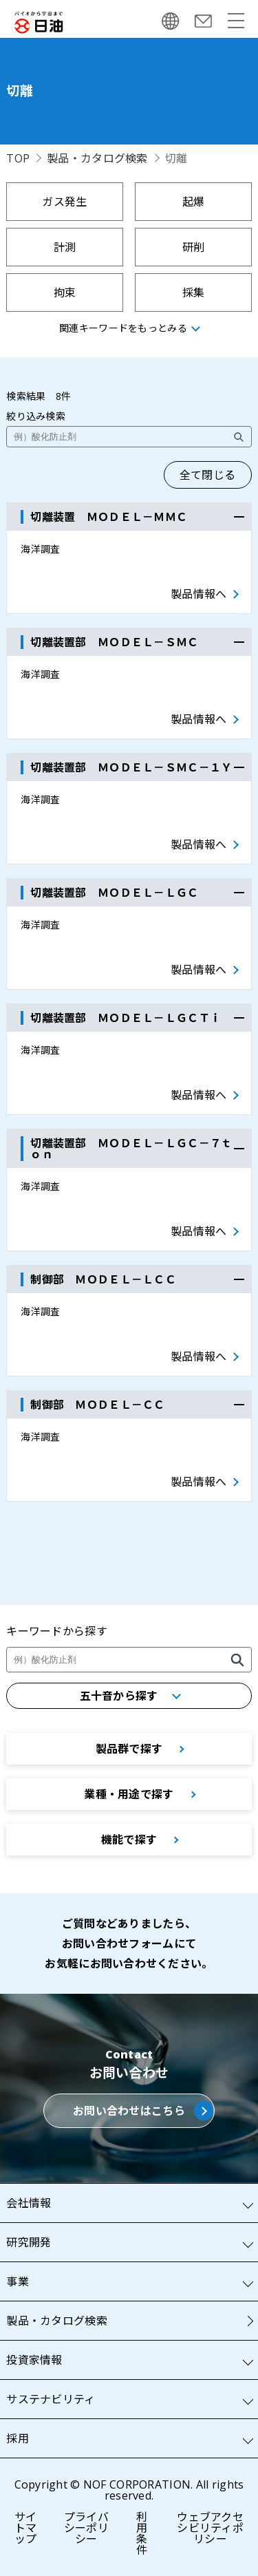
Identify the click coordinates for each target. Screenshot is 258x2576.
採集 (193, 292)
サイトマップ (25, 2527)
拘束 (65, 292)
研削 (193, 247)
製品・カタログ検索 (97, 158)
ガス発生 (64, 201)
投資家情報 (34, 2359)
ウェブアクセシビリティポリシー (210, 2527)
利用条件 (141, 2533)
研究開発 (28, 2242)
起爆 (193, 201)
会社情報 (28, 2203)
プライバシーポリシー (86, 2527)
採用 (17, 2438)
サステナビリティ (50, 2399)
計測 (65, 247)
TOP (18, 158)
